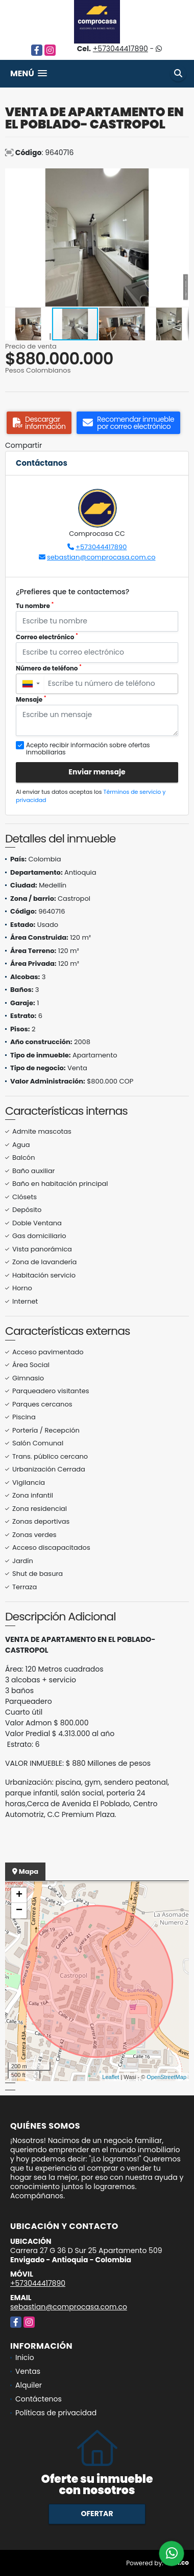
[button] (180, 177)
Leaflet (110, 2077)
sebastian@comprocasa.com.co (101, 557)
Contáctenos (38, 2399)
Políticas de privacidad (55, 2413)
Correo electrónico (47, 637)
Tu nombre (35, 605)
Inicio (24, 2357)
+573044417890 (120, 49)
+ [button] (19, 1895)
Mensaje (31, 699)
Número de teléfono (49, 668)
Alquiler (28, 2385)
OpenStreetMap (166, 2077)
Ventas (27, 2371)
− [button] (19, 1910)
